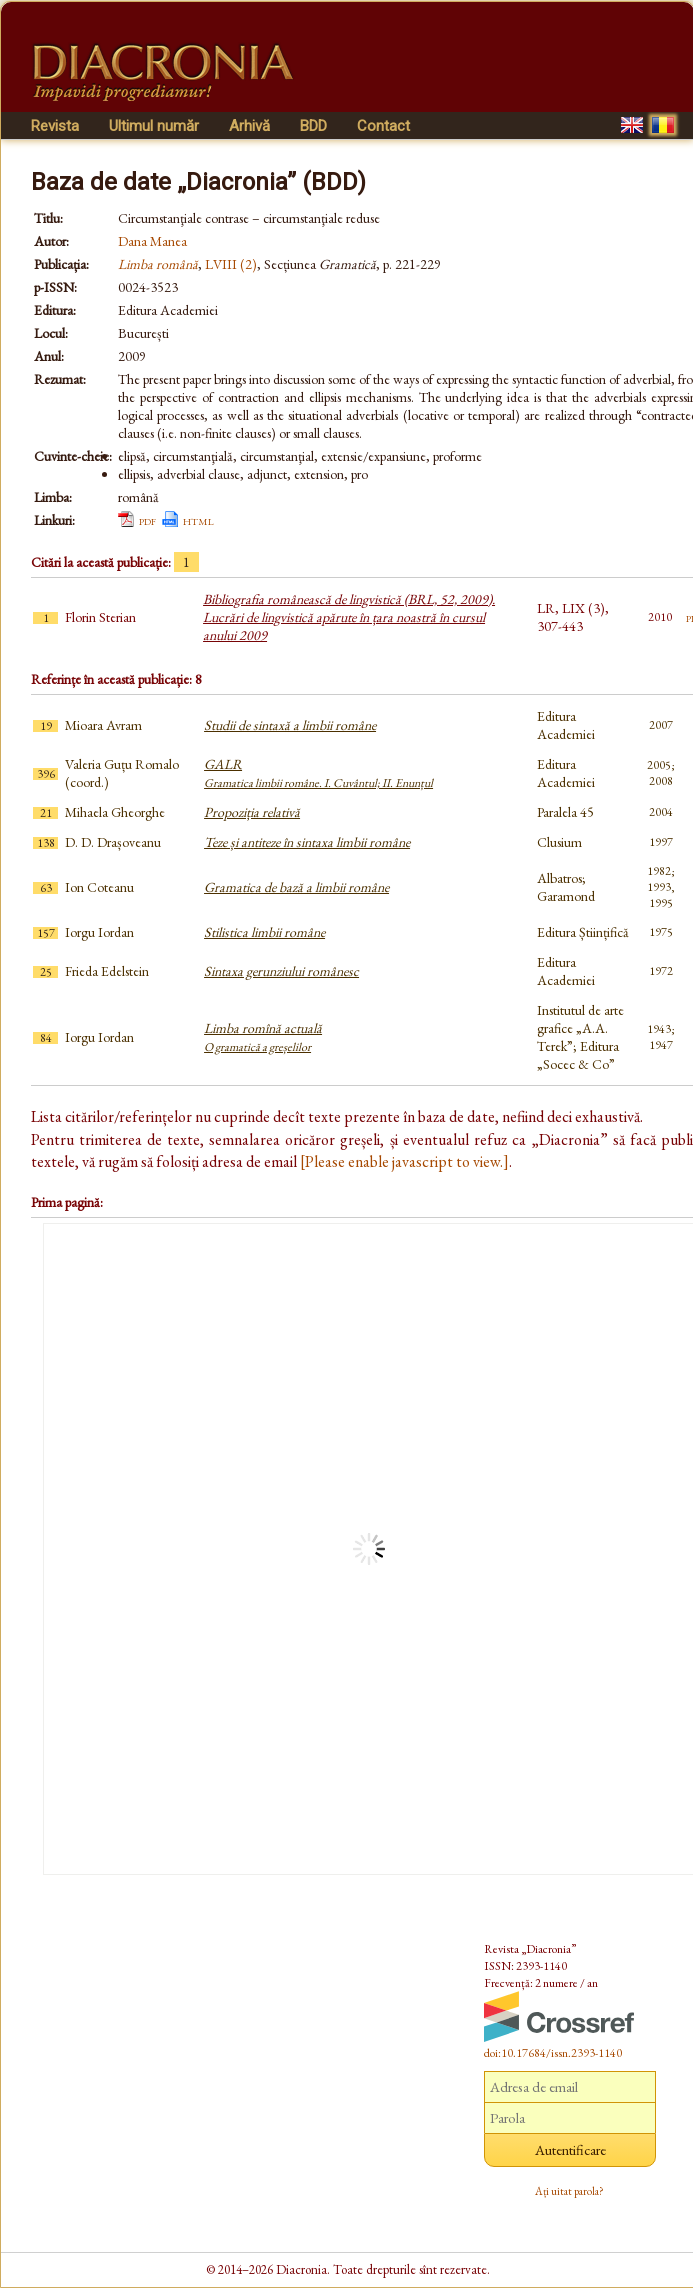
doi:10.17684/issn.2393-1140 (553, 2053)
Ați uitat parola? (569, 2191)
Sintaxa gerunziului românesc (281, 971)
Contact (383, 126)
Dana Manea (152, 241)
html (198, 520)
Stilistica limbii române (264, 932)
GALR (318, 773)
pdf (147, 520)
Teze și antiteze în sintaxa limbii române (307, 842)
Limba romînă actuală (263, 1037)
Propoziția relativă (252, 812)
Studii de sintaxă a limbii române (290, 725)
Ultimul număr (154, 126)
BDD (313, 126)
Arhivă (249, 126)
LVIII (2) (231, 264)
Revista (55, 126)
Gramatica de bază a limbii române (296, 887)
